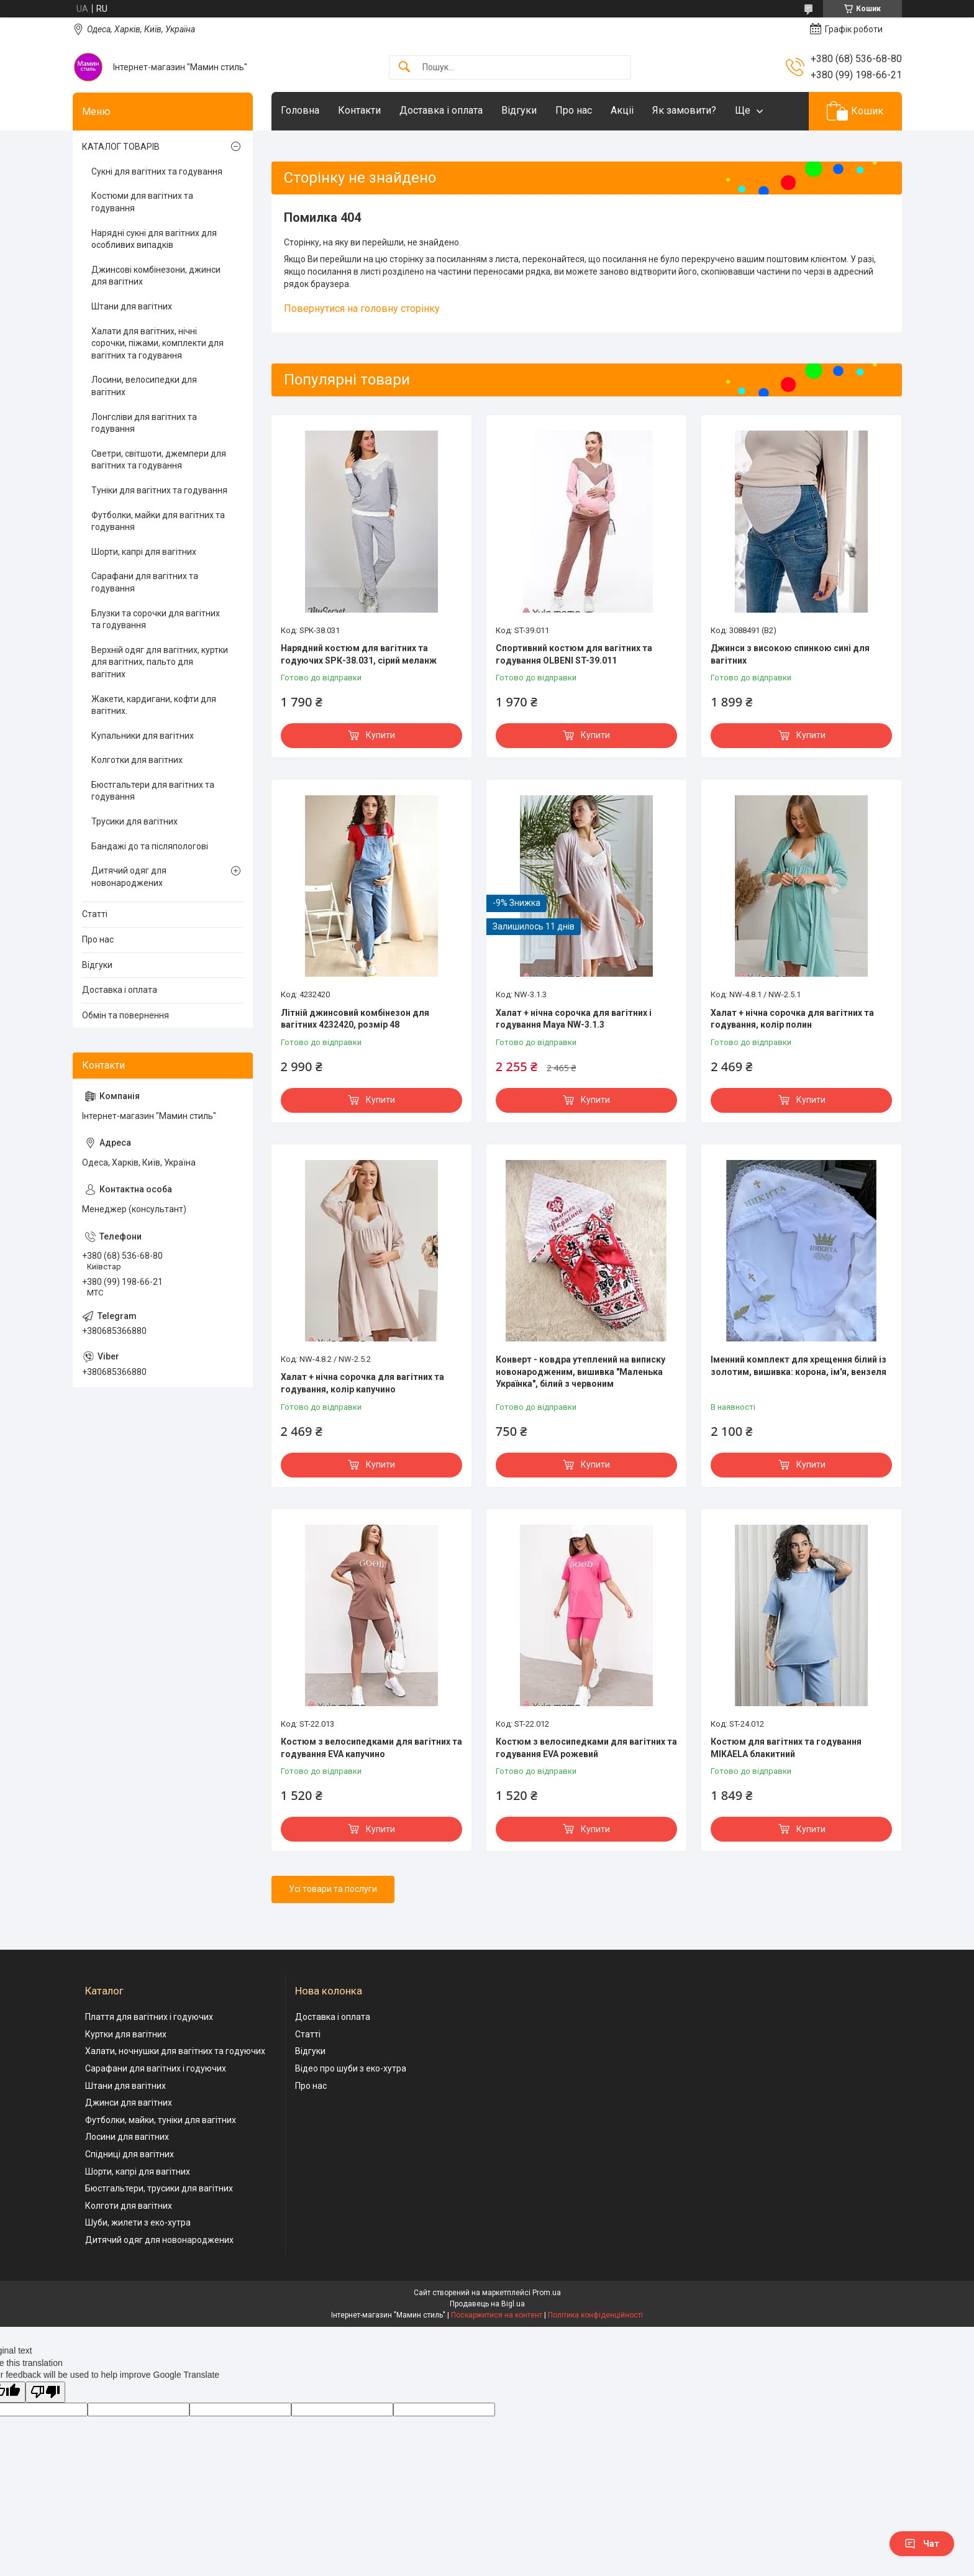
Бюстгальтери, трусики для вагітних (159, 2188)
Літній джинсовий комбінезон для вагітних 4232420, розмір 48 (355, 1019)
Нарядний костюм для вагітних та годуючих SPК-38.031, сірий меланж (359, 654)
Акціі (622, 110)
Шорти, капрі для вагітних (143, 552)
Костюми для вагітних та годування (142, 202)
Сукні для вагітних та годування (156, 171)
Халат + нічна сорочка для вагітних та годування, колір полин (792, 1019)
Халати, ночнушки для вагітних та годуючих (175, 2051)
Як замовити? (684, 110)
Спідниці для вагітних (129, 2154)
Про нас (573, 110)
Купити (380, 735)
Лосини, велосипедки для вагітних (144, 386)
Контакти (359, 110)
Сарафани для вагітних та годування (144, 582)
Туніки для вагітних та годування (159, 490)
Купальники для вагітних (142, 736)
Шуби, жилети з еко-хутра (138, 2222)
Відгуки (519, 110)
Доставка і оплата (441, 110)
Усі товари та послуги (333, 1889)
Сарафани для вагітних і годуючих (155, 2068)
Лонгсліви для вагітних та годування (144, 423)
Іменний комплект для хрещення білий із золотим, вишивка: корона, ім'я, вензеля (798, 1365)
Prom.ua (546, 2292)
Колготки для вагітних (137, 760)
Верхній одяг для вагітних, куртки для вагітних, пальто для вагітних (159, 662)
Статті (94, 914)
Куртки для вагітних (125, 2034)
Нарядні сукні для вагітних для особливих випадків (154, 239)
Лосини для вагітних (127, 2137)
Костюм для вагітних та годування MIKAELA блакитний (786, 1748)
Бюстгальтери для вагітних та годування (152, 791)
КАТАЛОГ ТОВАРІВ (121, 147)
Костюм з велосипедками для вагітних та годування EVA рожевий (586, 1748)
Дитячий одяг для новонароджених (128, 877)
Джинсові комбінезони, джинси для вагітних (156, 276)
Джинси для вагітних (128, 2103)
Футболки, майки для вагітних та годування (158, 521)
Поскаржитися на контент (496, 2315)
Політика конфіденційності (595, 2315)
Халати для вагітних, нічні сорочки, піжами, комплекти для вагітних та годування (157, 343)
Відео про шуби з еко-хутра (350, 2068)
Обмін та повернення (125, 1015)
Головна (300, 110)
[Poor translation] (45, 2392)
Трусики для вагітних (134, 821)
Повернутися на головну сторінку (362, 308)
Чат (921, 2543)
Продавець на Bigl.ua (487, 2304)
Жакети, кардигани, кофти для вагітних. (153, 705)
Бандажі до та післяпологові (149, 846)
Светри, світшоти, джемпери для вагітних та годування (158, 460)
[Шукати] (404, 67)
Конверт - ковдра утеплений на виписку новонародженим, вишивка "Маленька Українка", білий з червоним (580, 1371)
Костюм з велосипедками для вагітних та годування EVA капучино (371, 1748)
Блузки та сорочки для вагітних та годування (155, 619)
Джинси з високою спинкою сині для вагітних (790, 654)
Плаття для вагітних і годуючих (149, 2017)
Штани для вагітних (131, 306)
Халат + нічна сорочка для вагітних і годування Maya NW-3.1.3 (574, 1019)
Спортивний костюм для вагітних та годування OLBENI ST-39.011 (574, 654)
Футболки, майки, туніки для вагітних (160, 2120)
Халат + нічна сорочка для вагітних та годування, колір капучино (362, 1383)
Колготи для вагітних (128, 2206)
